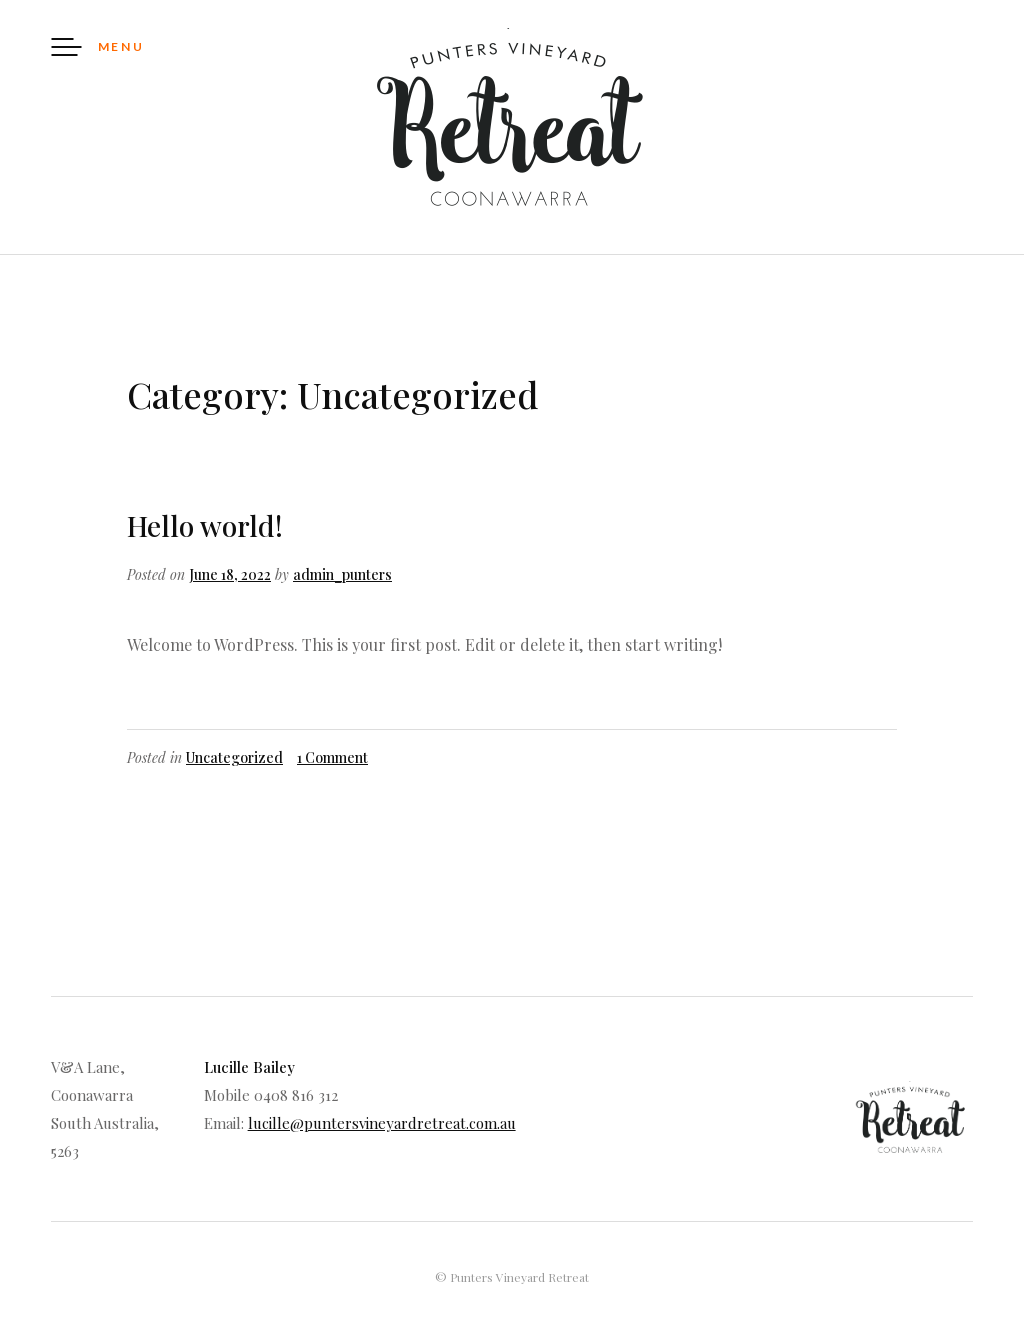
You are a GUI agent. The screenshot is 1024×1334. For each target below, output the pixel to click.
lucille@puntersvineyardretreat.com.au (382, 1123)
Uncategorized (234, 757)
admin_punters (342, 574)
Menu (121, 46)
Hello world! (205, 525)
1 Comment (332, 757)
